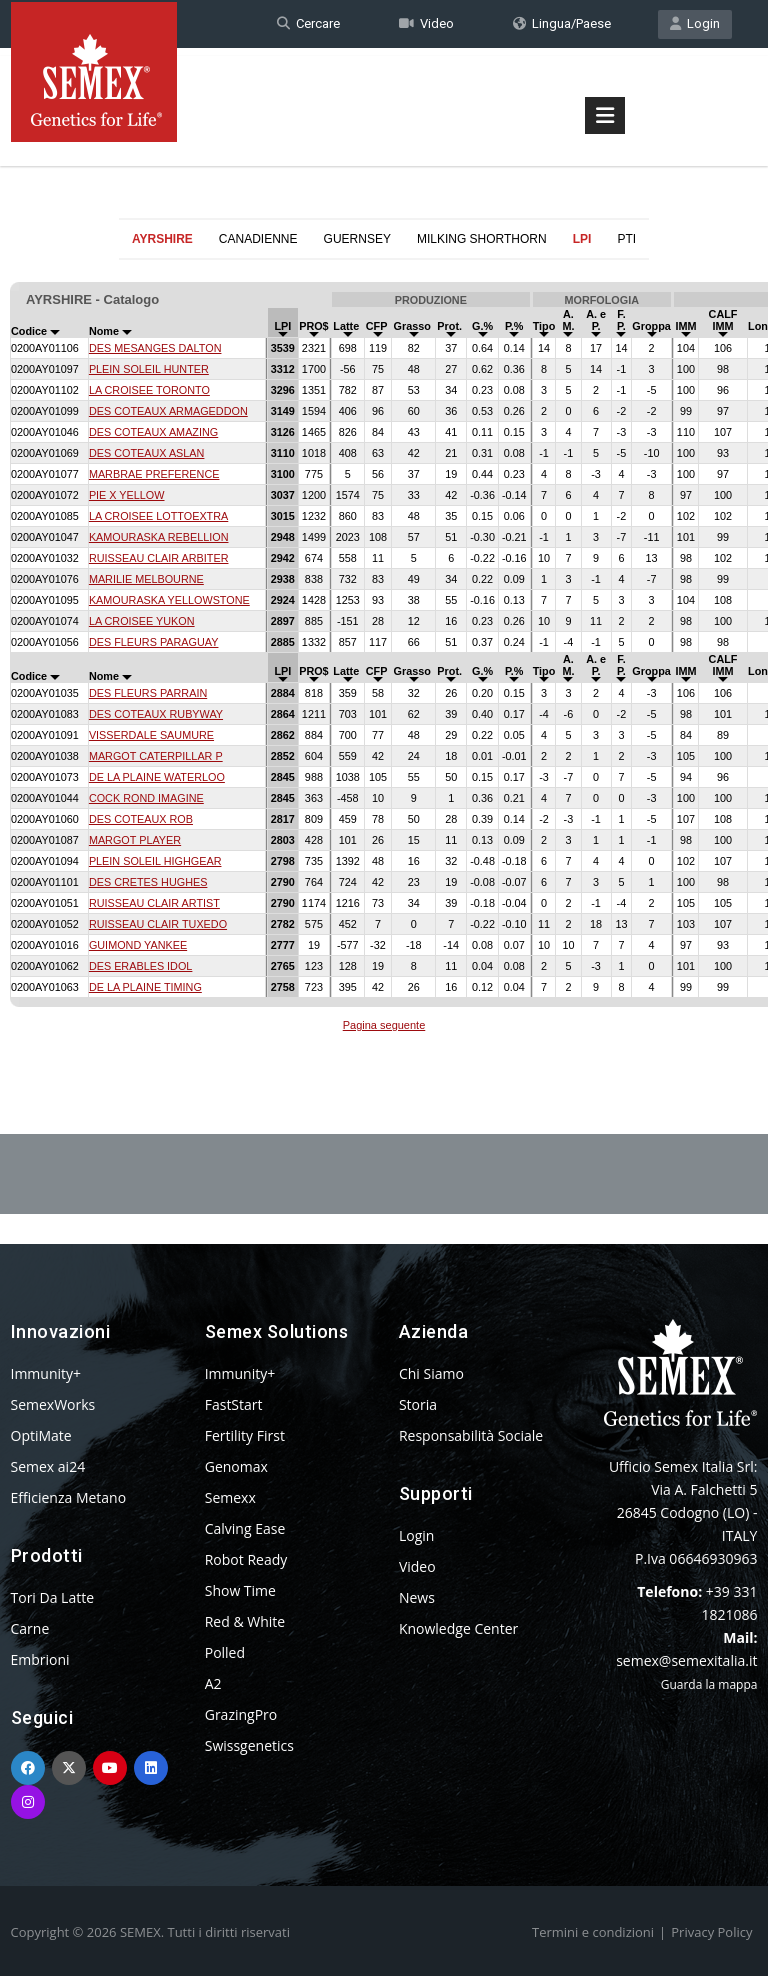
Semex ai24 (48, 1466)
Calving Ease (245, 1528)
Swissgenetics (249, 1745)
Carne (30, 1628)
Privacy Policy (711, 1932)
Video (426, 23)
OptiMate (41, 1435)
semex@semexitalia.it (686, 1660)
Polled (225, 1652)
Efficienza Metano (69, 1497)
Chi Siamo (431, 1373)
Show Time (240, 1590)
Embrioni (40, 1659)
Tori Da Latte (53, 1597)
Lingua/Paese (562, 23)
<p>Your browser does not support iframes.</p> (384, 648)
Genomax (236, 1466)
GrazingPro (241, 1714)
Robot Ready (246, 1559)
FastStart (234, 1404)
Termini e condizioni (593, 1932)
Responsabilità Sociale (471, 1435)
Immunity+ (46, 1373)
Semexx (230, 1497)
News (417, 1597)
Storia (418, 1404)
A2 (213, 1683)
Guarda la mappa (709, 1684)
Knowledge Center (458, 1628)
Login (695, 23)
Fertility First (245, 1435)
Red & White (245, 1621)
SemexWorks (53, 1404)
